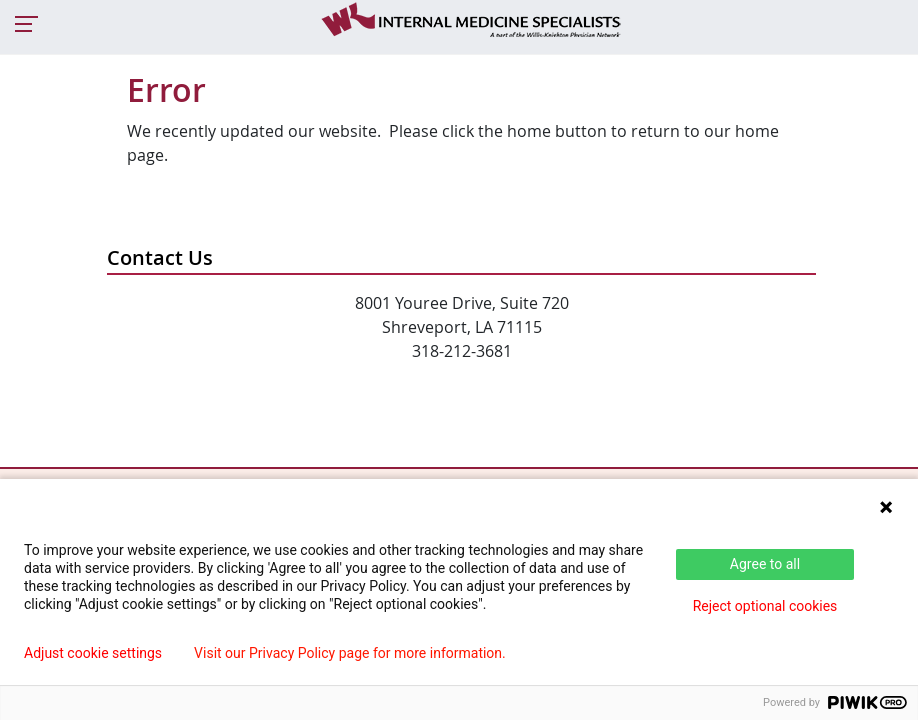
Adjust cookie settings (93, 653)
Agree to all (765, 564)
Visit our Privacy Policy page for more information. (350, 653)
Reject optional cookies (765, 606)
